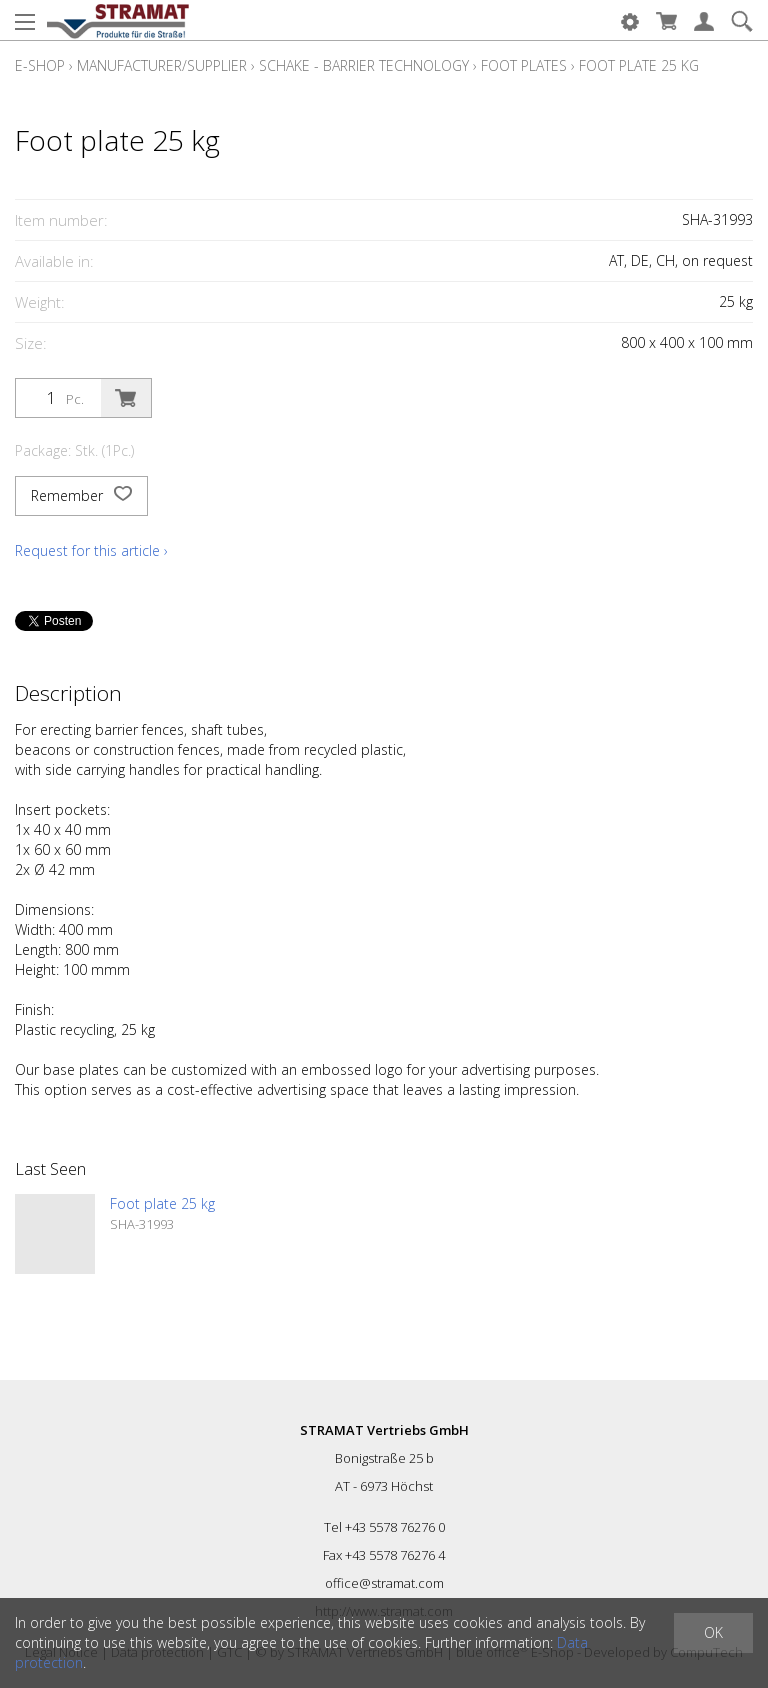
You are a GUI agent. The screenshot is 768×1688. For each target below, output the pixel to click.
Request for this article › (91, 550)
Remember (81, 496)
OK (713, 1632)
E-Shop (40, 65)
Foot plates (524, 65)
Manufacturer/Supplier (162, 65)
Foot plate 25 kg (639, 65)
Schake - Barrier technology (364, 65)
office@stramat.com (384, 1583)
